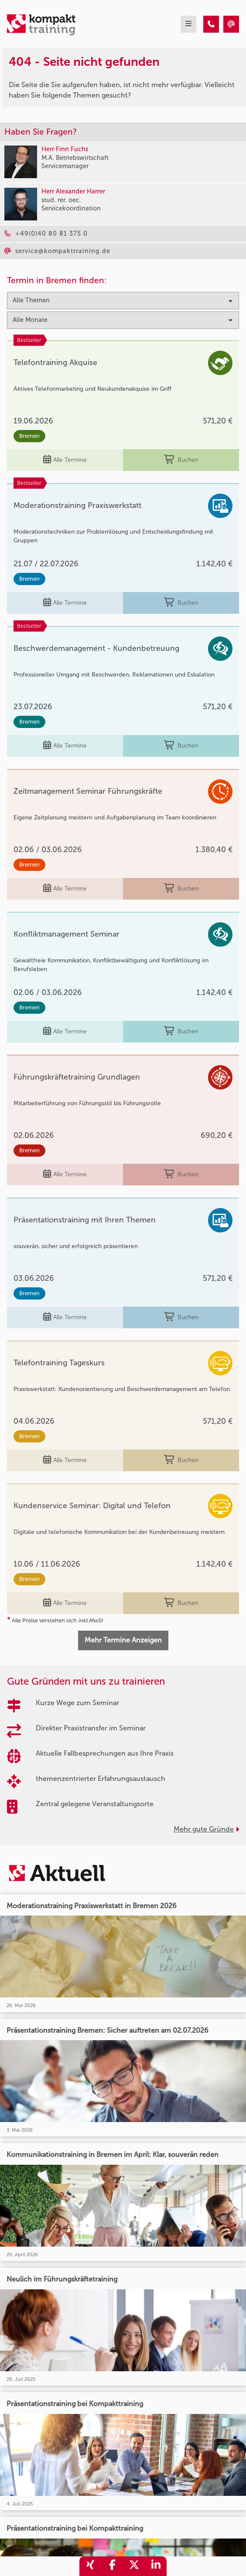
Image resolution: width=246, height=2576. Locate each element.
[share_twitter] (134, 2566)
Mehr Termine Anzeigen (123, 1640)
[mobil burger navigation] (188, 24)
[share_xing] (90, 2566)
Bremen (29, 436)
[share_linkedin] (156, 2566)
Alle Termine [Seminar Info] (65, 459)
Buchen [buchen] (181, 459)
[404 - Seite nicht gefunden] (211, 24)
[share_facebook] (112, 2566)
